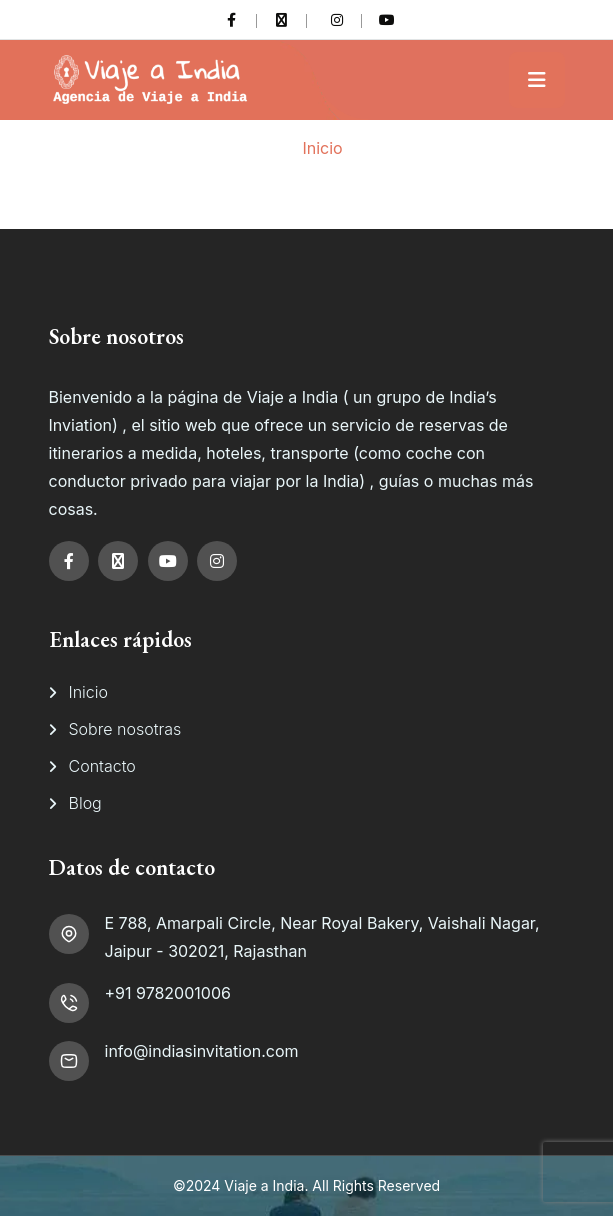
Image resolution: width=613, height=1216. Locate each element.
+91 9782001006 (168, 993)
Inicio (322, 148)
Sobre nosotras (125, 729)
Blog (85, 803)
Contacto (102, 766)
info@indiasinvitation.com (202, 1051)
